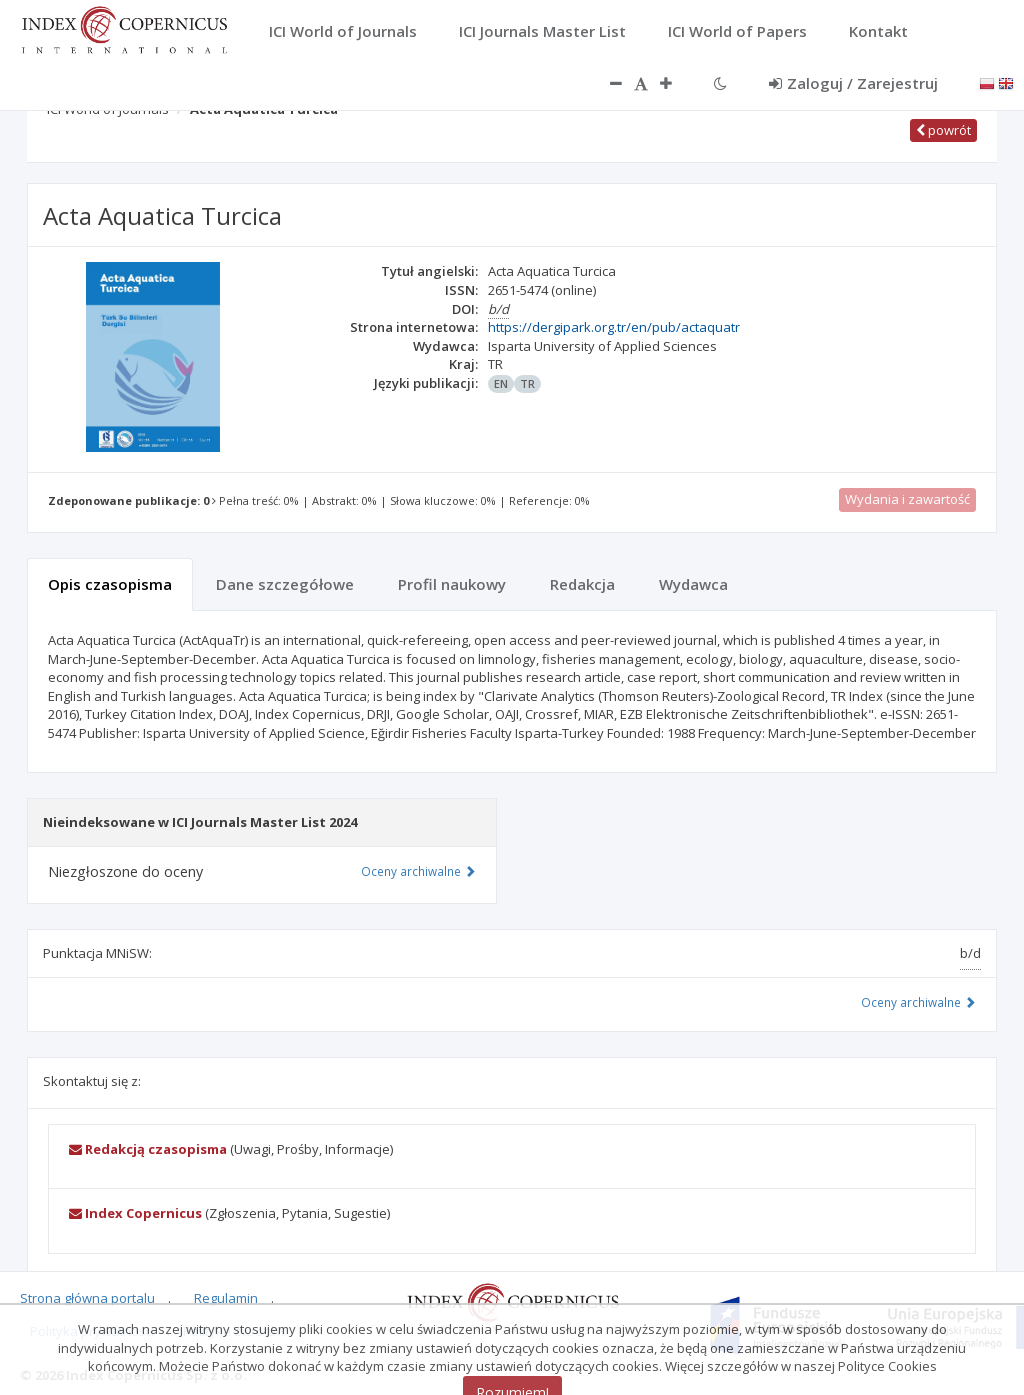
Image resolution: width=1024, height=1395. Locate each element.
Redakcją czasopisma (148, 1149)
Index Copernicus (135, 1213)
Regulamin (226, 1298)
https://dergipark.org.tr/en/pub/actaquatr (614, 327)
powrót (943, 130)
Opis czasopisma (110, 584)
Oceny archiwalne (918, 1002)
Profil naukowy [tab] (452, 584)
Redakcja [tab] (582, 584)
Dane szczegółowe (285, 584)
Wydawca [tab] (693, 584)
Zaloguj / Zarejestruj (853, 83)
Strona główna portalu (87, 1298)
